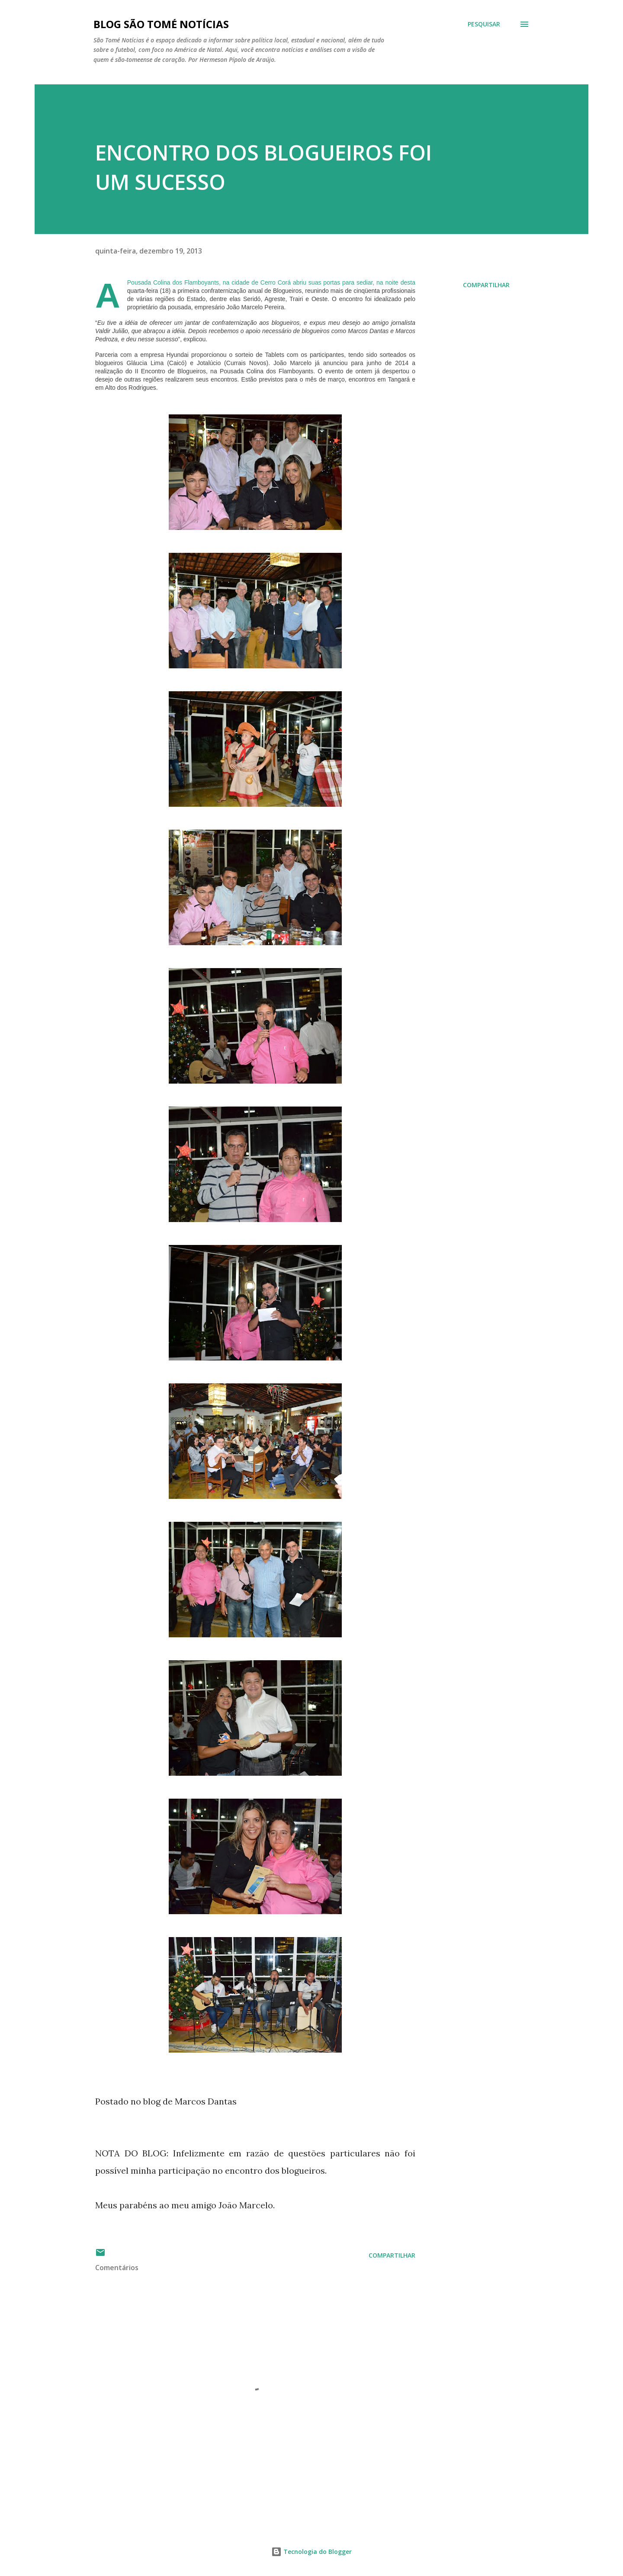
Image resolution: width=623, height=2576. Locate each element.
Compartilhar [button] (486, 285)
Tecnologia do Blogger (311, 2551)
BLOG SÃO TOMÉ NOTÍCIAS (161, 24)
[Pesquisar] (484, 24)
